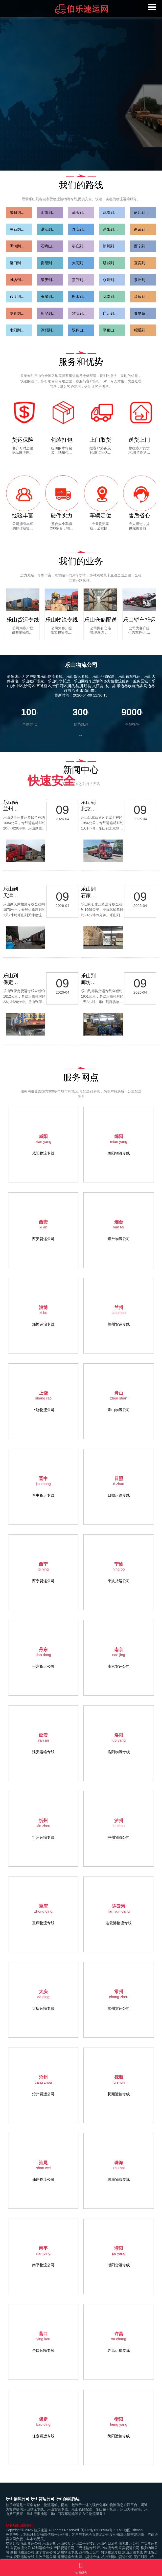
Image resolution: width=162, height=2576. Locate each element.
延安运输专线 (43, 1752)
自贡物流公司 (20, 2548)
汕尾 (43, 2162)
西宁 (43, 1564)
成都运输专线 (42, 2548)
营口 (43, 2333)
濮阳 (118, 2248)
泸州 (118, 1820)
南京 (118, 1649)
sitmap (137, 2530)
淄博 (43, 1307)
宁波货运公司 (119, 1581)
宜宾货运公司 (129, 2548)
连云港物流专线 (119, 1923)
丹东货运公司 (43, 1666)
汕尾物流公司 (43, 2179)
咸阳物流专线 (43, 1153)
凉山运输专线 (132, 2552)
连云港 (118, 1906)
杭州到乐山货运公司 (117, 2557)
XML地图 (123, 2530)
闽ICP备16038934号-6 (98, 2530)
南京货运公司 (119, 1666)
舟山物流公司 (119, 1410)
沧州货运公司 (43, 2094)
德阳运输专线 (67, 2557)
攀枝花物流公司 (22, 2552)
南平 (43, 2248)
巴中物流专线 (107, 2548)
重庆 (43, 1906)
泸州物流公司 (119, 1837)
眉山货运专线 (89, 2557)
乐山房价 (49, 2543)
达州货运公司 (89, 2552)
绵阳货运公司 (64, 2548)
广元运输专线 (85, 2548)
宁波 (118, 1564)
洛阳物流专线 (119, 1752)
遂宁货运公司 (45, 2552)
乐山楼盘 (64, 2543)
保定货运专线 (43, 2436)
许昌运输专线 (119, 2350)
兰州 (118, 1307)
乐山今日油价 (107, 2543)
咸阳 (43, 1136)
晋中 (43, 1478)
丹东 (43, 1649)
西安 (43, 1222)
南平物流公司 (43, 2265)
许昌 (118, 2333)
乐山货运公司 (31, 2543)
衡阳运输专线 (119, 2436)
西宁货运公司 (43, 1581)
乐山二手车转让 (84, 2543)
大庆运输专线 (43, 2008)
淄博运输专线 (43, 1324)
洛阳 (118, 1735)
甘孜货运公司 (45, 2557)
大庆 (43, 1991)
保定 (43, 2419)
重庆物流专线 (43, 1923)
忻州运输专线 (43, 1837)
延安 (43, 1735)
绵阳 (118, 1136)
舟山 (118, 1393)
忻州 (43, 1820)
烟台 (118, 1222)
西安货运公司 (43, 1239)
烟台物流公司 (119, 1239)
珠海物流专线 (119, 2179)
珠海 (118, 2162)
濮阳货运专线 (119, 2265)
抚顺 (118, 2077)
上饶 (43, 1393)
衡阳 (118, 2419)
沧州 (43, 2077)
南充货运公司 (129, 2543)
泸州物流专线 (67, 2552)
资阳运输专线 (24, 2557)
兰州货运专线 (119, 1324)
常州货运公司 (119, 2008)
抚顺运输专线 (119, 2094)
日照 (118, 1478)
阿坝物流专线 (111, 2552)
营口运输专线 (43, 2350)
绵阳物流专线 (119, 1153)
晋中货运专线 (43, 1495)
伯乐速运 (40, 2530)
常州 (118, 1991)
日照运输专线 (119, 1495)
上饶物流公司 (43, 1410)
